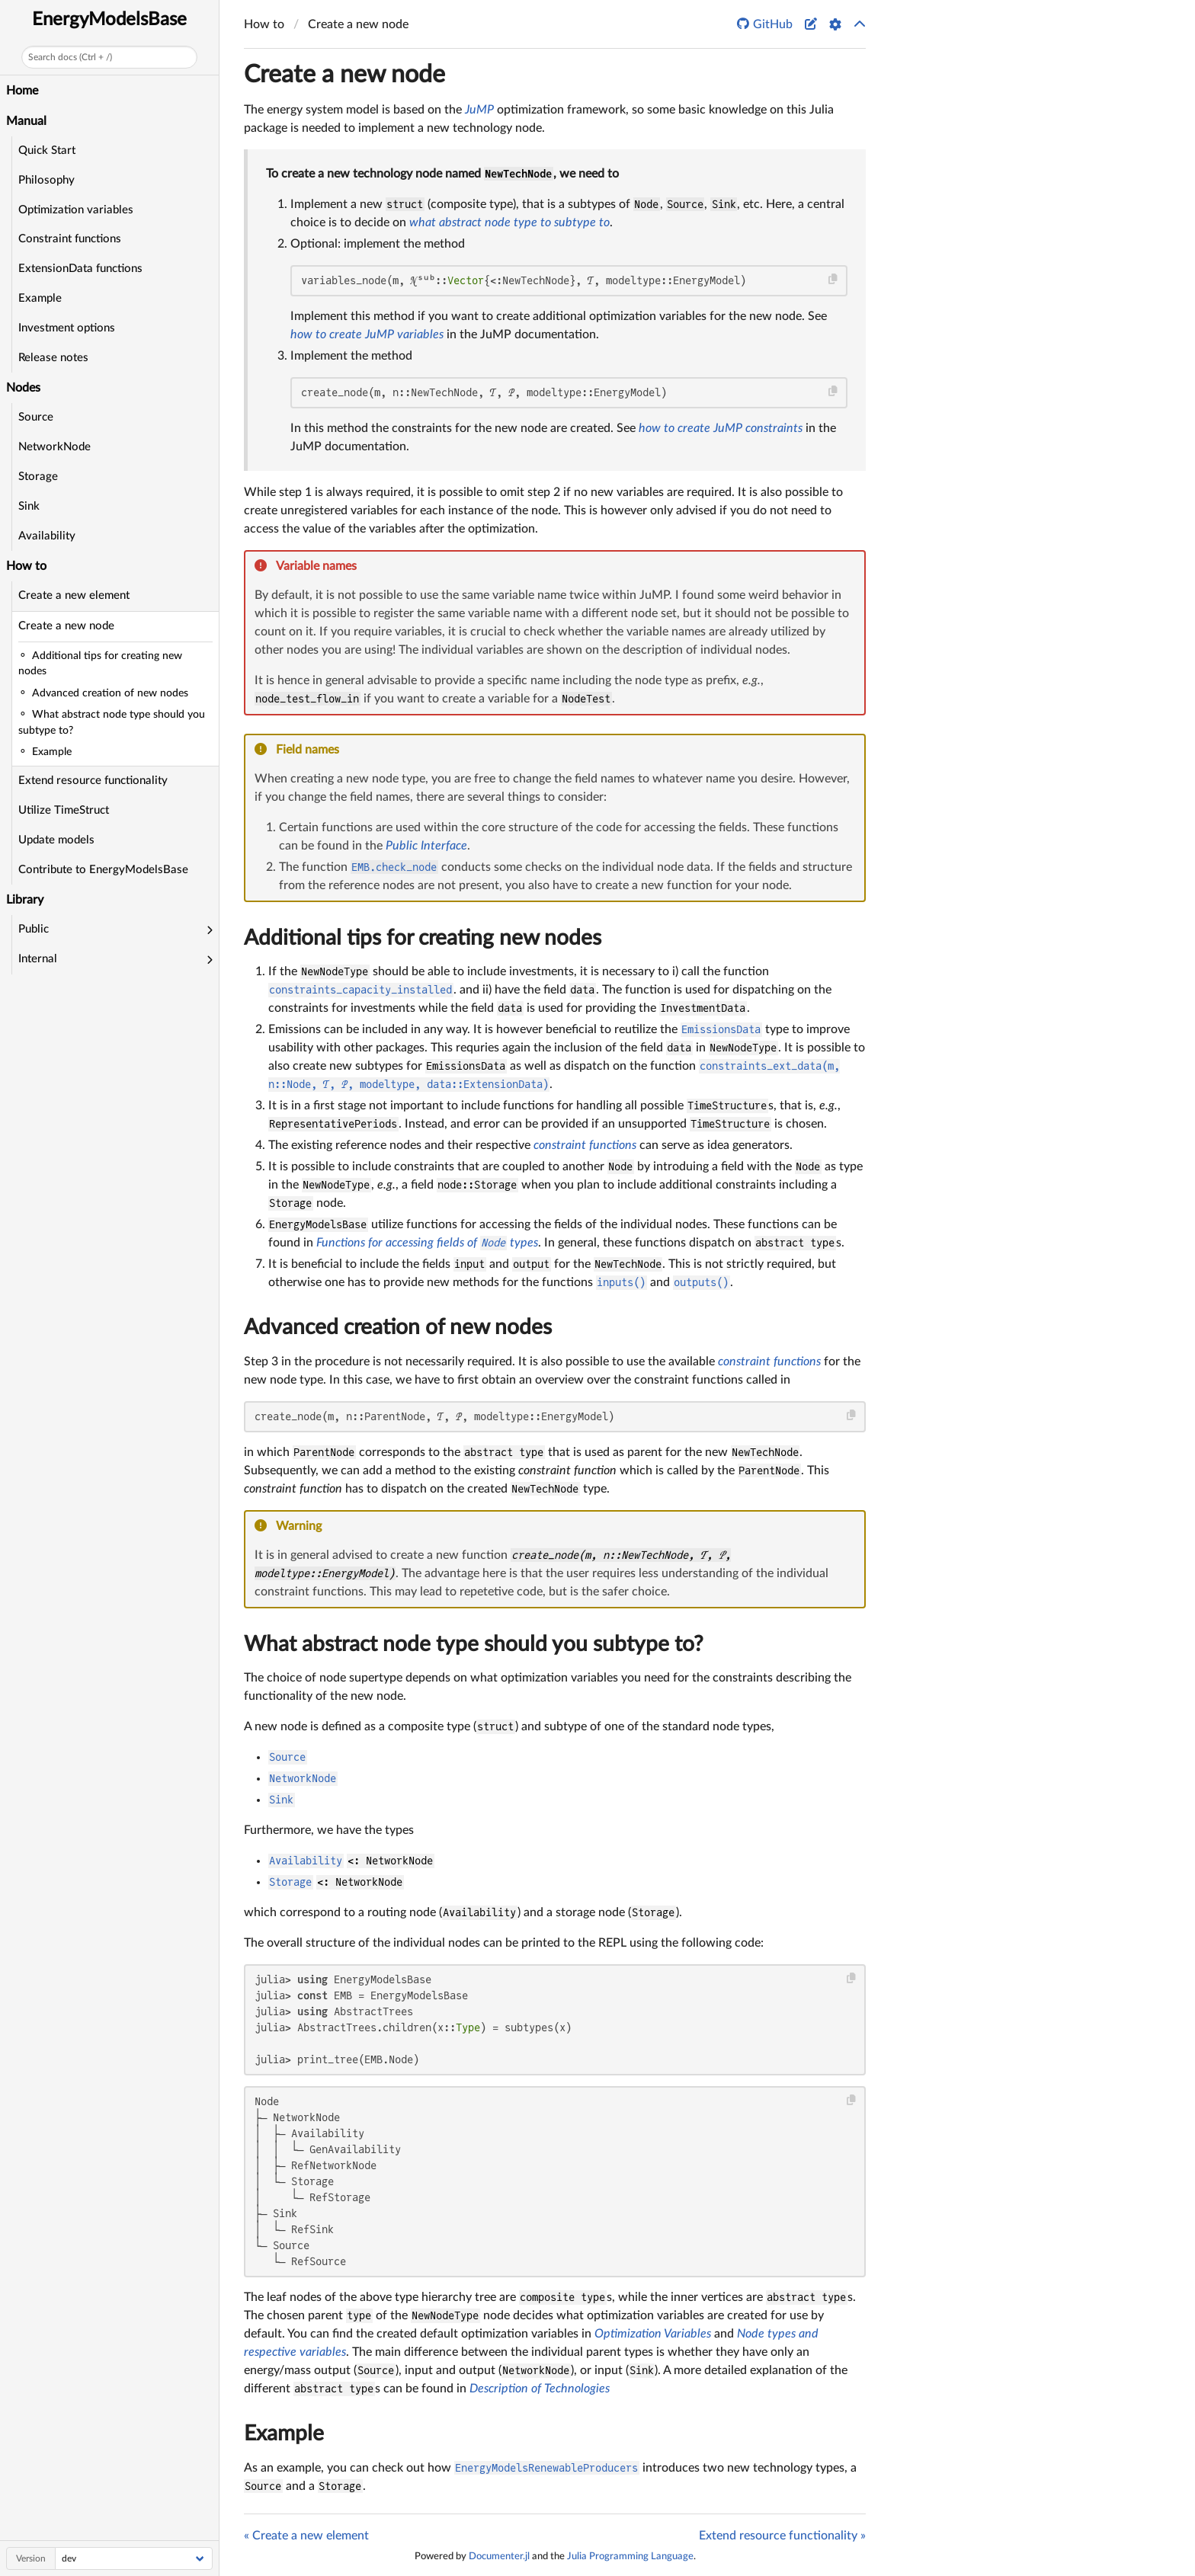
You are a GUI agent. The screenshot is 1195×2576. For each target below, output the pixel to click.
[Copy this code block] (833, 279)
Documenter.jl (499, 2556)
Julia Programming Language (630, 2556)
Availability (46, 536)
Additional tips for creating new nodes (422, 938)
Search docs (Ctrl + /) (70, 57)
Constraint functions (69, 239)
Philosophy (46, 180)
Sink (29, 506)
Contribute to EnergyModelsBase (103, 869)
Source (35, 417)
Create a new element (74, 595)
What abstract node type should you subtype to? (473, 1644)
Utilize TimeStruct (63, 810)
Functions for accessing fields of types (427, 1243)
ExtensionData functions (80, 268)
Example (40, 298)
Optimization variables (75, 210)
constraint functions (584, 1145)
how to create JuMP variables (367, 334)
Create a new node (66, 626)
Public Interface (426, 846)
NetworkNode (54, 447)
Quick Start (46, 150)
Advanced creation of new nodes (398, 1327)
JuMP (479, 110)
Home (22, 91)
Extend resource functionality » (782, 2536)
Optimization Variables (652, 2334)
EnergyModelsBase (109, 20)
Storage (38, 476)
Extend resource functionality (93, 780)
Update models (56, 840)
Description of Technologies (539, 2388)
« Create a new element (306, 2536)
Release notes (53, 357)
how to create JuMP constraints (721, 428)
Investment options (66, 328)
